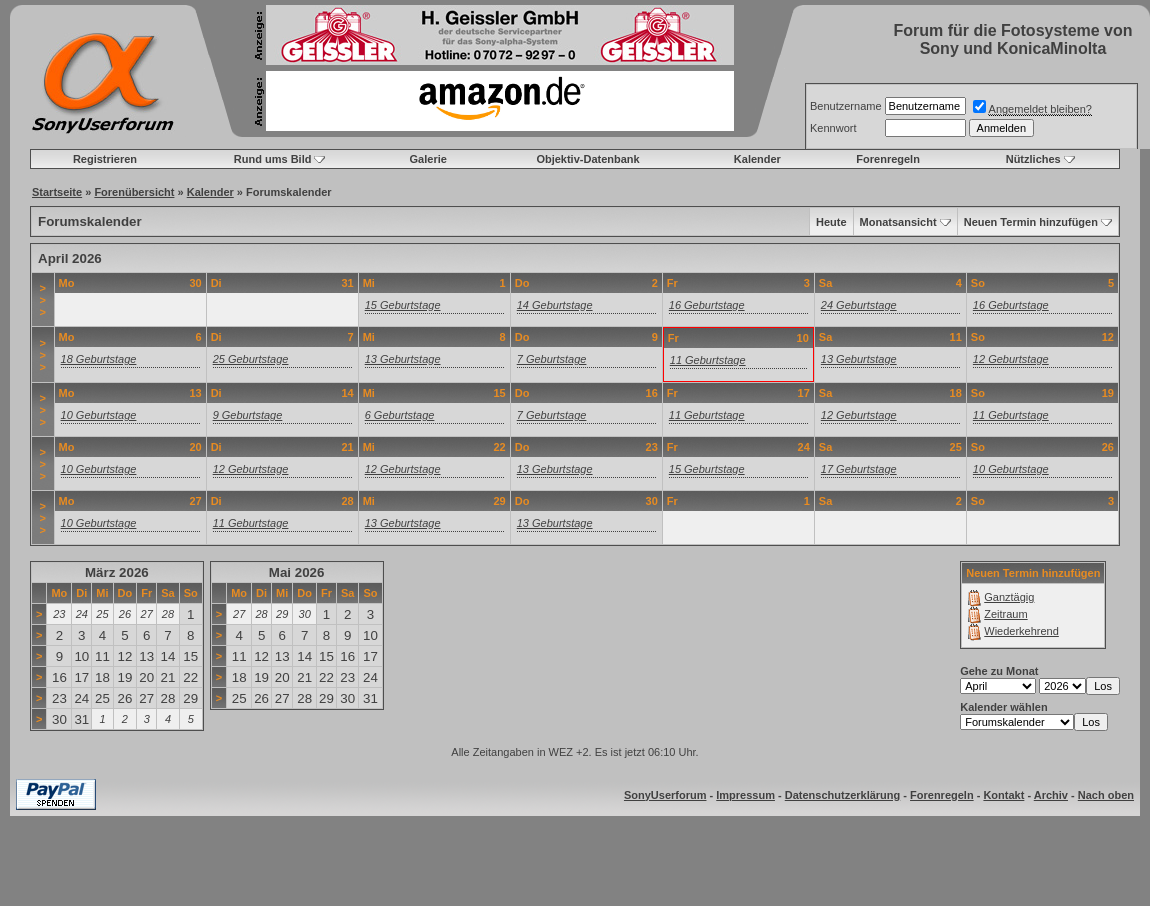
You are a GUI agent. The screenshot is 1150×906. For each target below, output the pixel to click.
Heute (831, 222)
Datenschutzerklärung (843, 795)
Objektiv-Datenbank (587, 159)
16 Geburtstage (707, 305)
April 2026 (70, 258)
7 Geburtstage (552, 359)
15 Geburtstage (403, 305)
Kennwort (833, 128)
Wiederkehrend (1021, 631)
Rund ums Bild (273, 159)
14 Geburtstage (555, 305)
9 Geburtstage (248, 415)
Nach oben (1106, 795)
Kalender (757, 159)
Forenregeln (888, 159)
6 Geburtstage (400, 415)
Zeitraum (1005, 614)
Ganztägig (1009, 597)
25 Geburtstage (251, 359)
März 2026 (117, 572)
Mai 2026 (297, 572)
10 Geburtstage (99, 415)
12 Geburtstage (1011, 359)
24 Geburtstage (859, 305)
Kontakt (1003, 795)
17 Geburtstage (859, 469)
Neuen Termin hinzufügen (1031, 222)
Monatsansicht (898, 222)
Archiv (1051, 795)
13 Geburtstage (403, 359)
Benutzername (846, 106)
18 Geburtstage (99, 359)
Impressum (745, 795)
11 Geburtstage (708, 360)
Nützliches (1033, 159)
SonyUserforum (665, 795)
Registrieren (105, 159)
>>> (43, 300)
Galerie (428, 159)
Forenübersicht (134, 192)
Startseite (57, 192)
